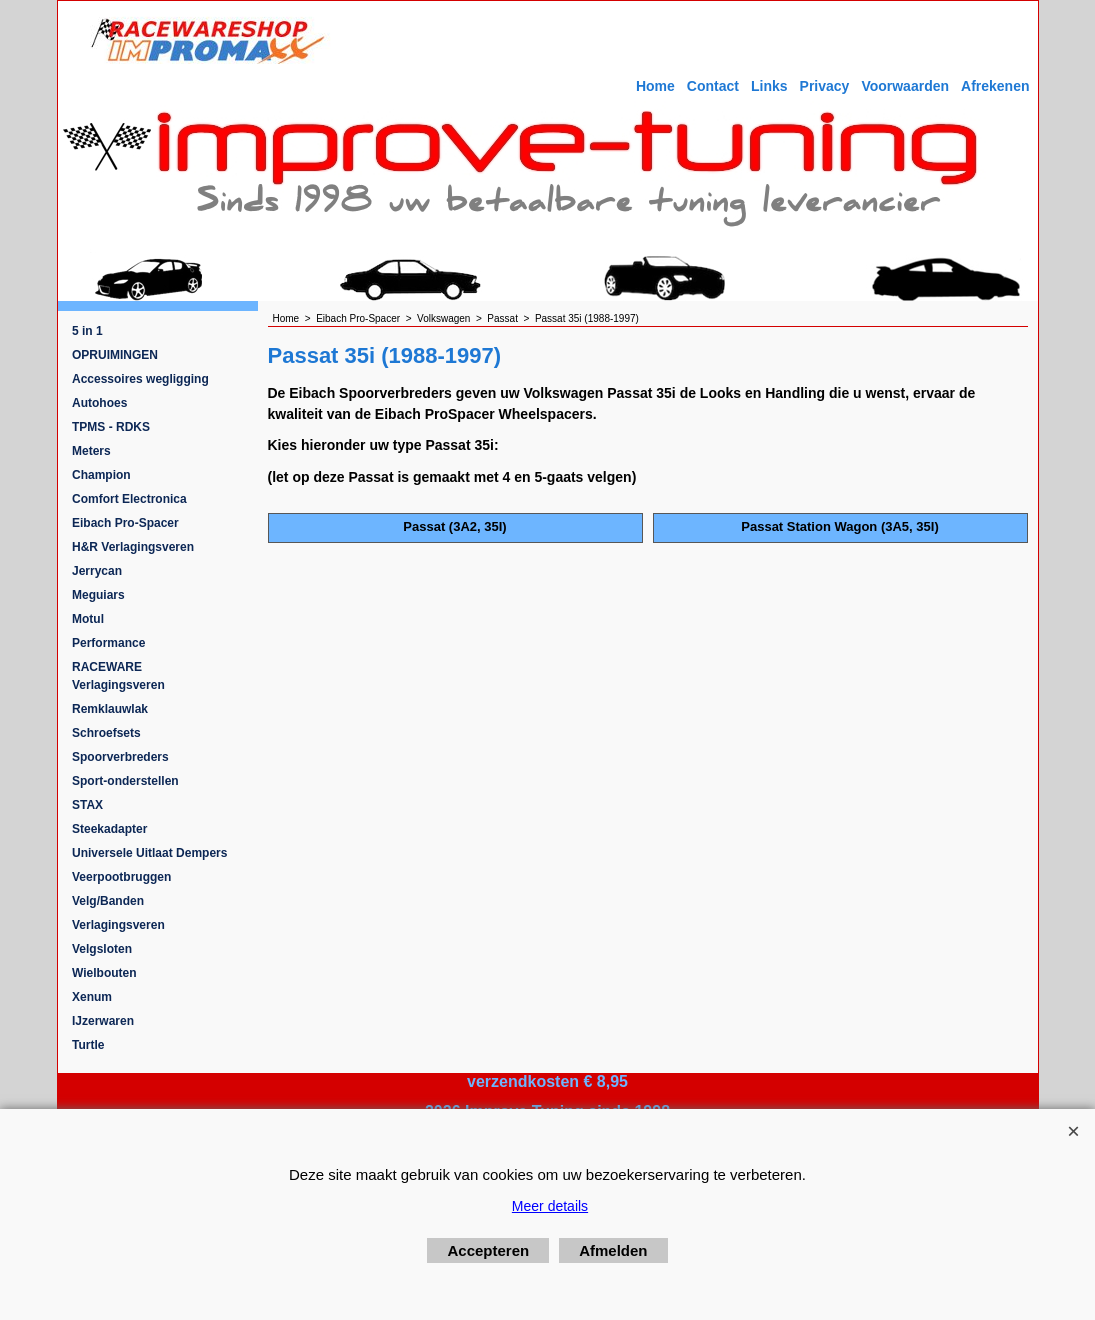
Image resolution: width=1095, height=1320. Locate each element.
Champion (101, 475)
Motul (88, 619)
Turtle (88, 1045)
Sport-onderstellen (125, 781)
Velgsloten (102, 949)
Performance (108, 643)
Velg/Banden (108, 901)
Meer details (550, 1206)
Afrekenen (995, 86)
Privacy (825, 86)
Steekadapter (109, 829)
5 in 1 (87, 331)
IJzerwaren (103, 1021)
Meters (91, 451)
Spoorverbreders (120, 757)
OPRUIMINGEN (115, 355)
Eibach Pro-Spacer (125, 523)
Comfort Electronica (129, 499)
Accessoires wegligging (140, 379)
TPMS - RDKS (111, 427)
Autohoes (99, 403)
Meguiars (98, 595)
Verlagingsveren (118, 925)
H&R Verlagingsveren (133, 547)
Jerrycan (97, 571)
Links (769, 86)
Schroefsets (106, 733)
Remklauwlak (110, 709)
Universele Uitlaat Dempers (149, 853)
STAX (87, 805)
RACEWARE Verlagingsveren (118, 676)
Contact (713, 86)
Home (655, 86)
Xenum (92, 997)
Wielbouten (104, 973)
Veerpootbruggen (121, 877)
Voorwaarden (905, 86)
